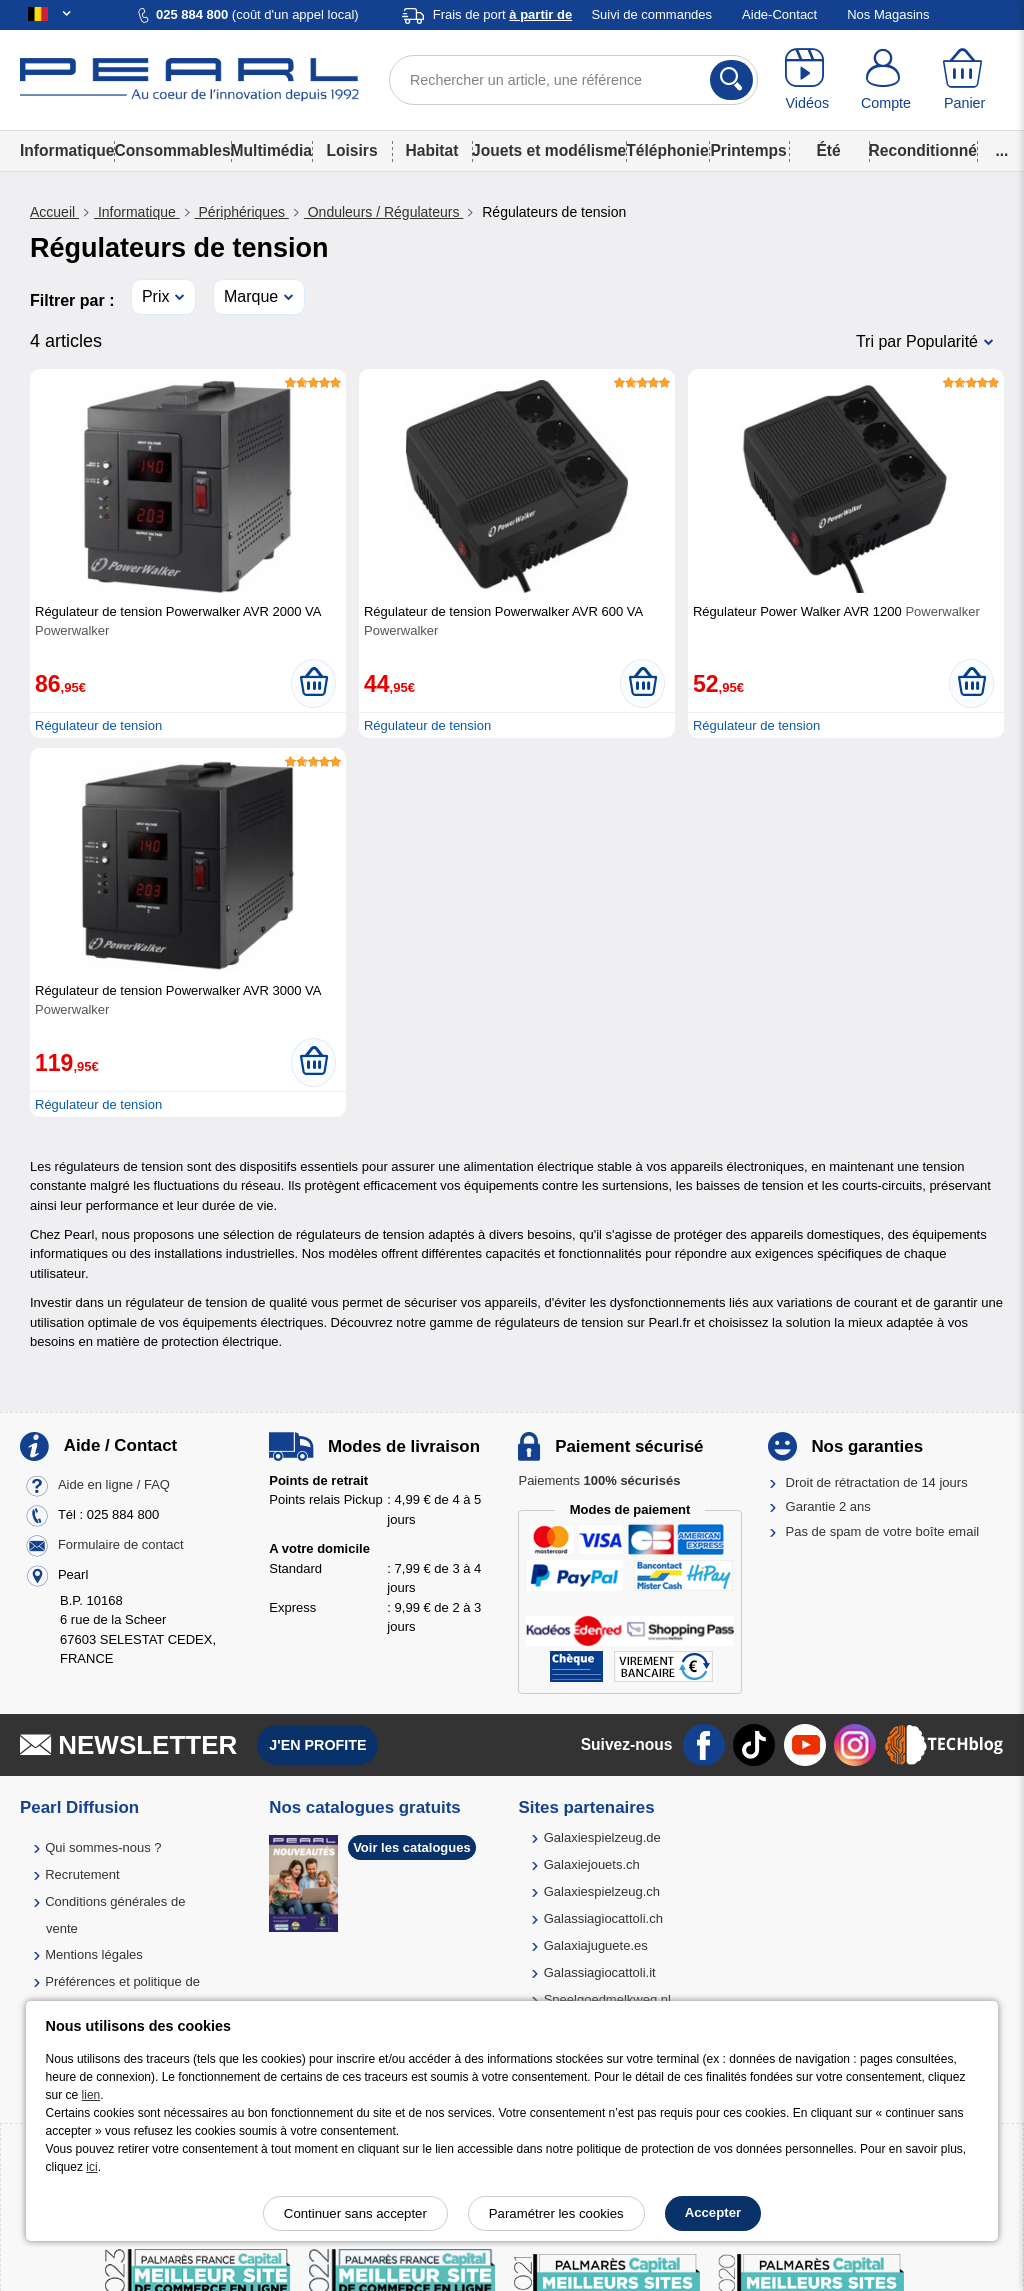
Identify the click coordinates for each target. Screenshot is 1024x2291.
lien (91, 2095)
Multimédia (271, 150)
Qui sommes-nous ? (103, 1847)
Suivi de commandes (651, 14)
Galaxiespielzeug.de (602, 1837)
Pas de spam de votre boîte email (883, 1531)
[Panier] (964, 80)
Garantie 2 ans (828, 1506)
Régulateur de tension (98, 725)
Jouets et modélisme (549, 150)
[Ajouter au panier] (313, 683)
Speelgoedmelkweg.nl (607, 1999)
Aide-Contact (779, 14)
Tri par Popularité (917, 341)
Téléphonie (667, 150)
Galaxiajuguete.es (596, 1945)
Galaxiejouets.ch (592, 1864)
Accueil (54, 212)
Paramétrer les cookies (556, 2213)
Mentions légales (94, 1954)
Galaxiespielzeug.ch (602, 1891)
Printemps (748, 150)
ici (91, 2167)
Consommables (172, 150)
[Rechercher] (731, 80)
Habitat (432, 150)
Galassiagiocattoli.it (600, 1972)
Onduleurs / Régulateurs (384, 212)
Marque (251, 296)
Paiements (599, 1480)
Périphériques (242, 212)
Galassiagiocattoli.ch (603, 1918)
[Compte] (886, 80)
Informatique (67, 150)
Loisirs (351, 150)
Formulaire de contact (121, 1544)
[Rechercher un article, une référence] (573, 80)
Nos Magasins (888, 14)
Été (828, 150)
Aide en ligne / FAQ (114, 1484)
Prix (156, 296)
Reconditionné (923, 150)
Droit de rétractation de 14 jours (877, 1482)
